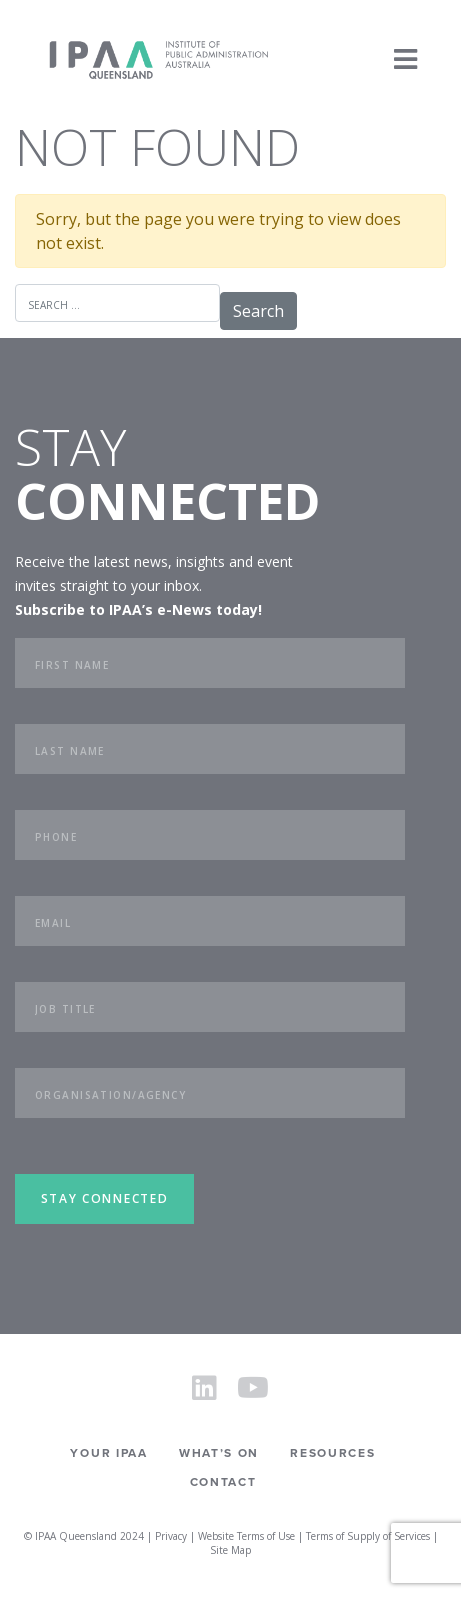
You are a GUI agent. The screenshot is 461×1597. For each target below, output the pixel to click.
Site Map (230, 1550)
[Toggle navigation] (405, 59)
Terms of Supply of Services (368, 1536)
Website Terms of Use (246, 1536)
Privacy (171, 1536)
